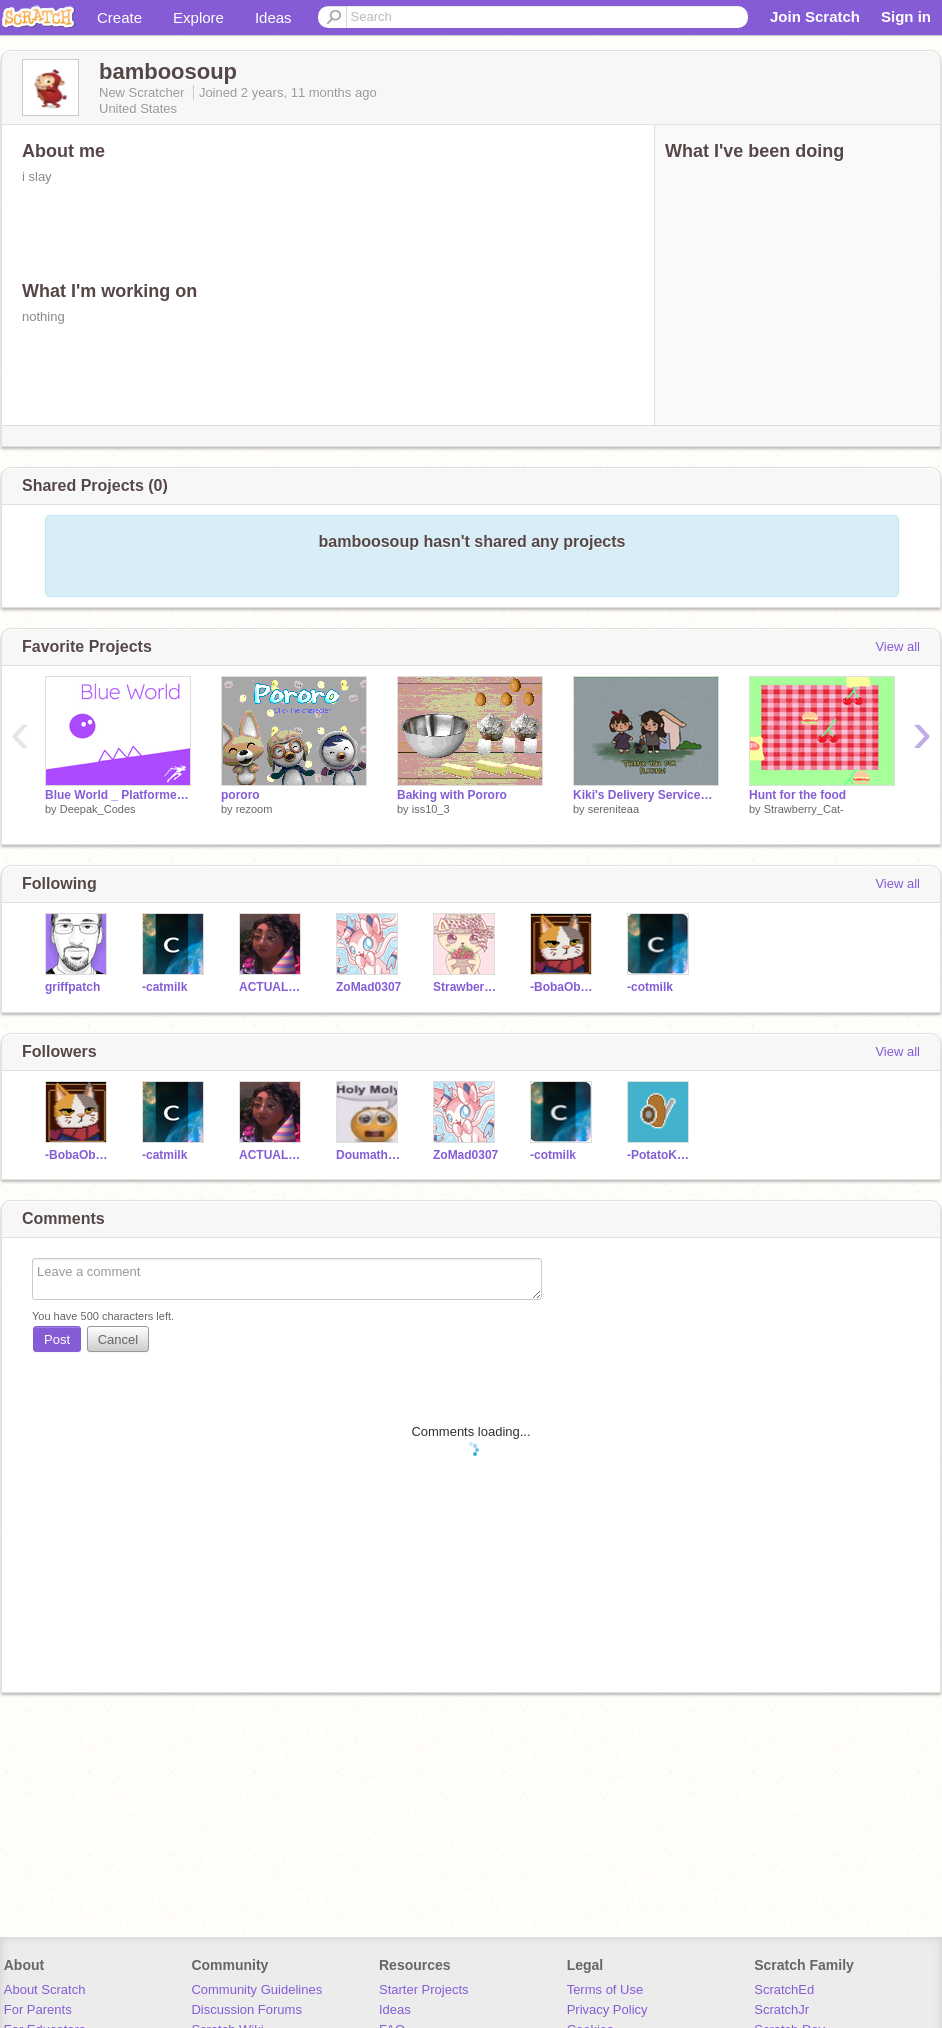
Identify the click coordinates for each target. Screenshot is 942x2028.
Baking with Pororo (452, 795)
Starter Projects (424, 1989)
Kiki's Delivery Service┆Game (646, 795)
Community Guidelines (256, 1989)
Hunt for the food (797, 795)
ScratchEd (784, 1989)
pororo (240, 795)
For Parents (38, 2009)
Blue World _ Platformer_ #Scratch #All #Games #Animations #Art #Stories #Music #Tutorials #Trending (118, 795)
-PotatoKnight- (660, 1155)
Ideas (273, 17)
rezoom (254, 809)
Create (119, 17)
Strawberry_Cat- (804, 809)
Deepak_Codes (98, 809)
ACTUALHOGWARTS (272, 987)
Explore (198, 17)
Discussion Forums (246, 2009)
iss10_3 (431, 809)
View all (897, 646)
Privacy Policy (607, 2009)
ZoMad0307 (368, 987)
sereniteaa (613, 809)
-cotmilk (650, 987)
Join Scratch (815, 16)
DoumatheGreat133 (369, 1155)
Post (57, 1339)
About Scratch (45, 1989)
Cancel (118, 1339)
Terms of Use (605, 1989)
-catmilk (164, 987)
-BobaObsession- (563, 987)
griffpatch (72, 987)
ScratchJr (781, 2009)
